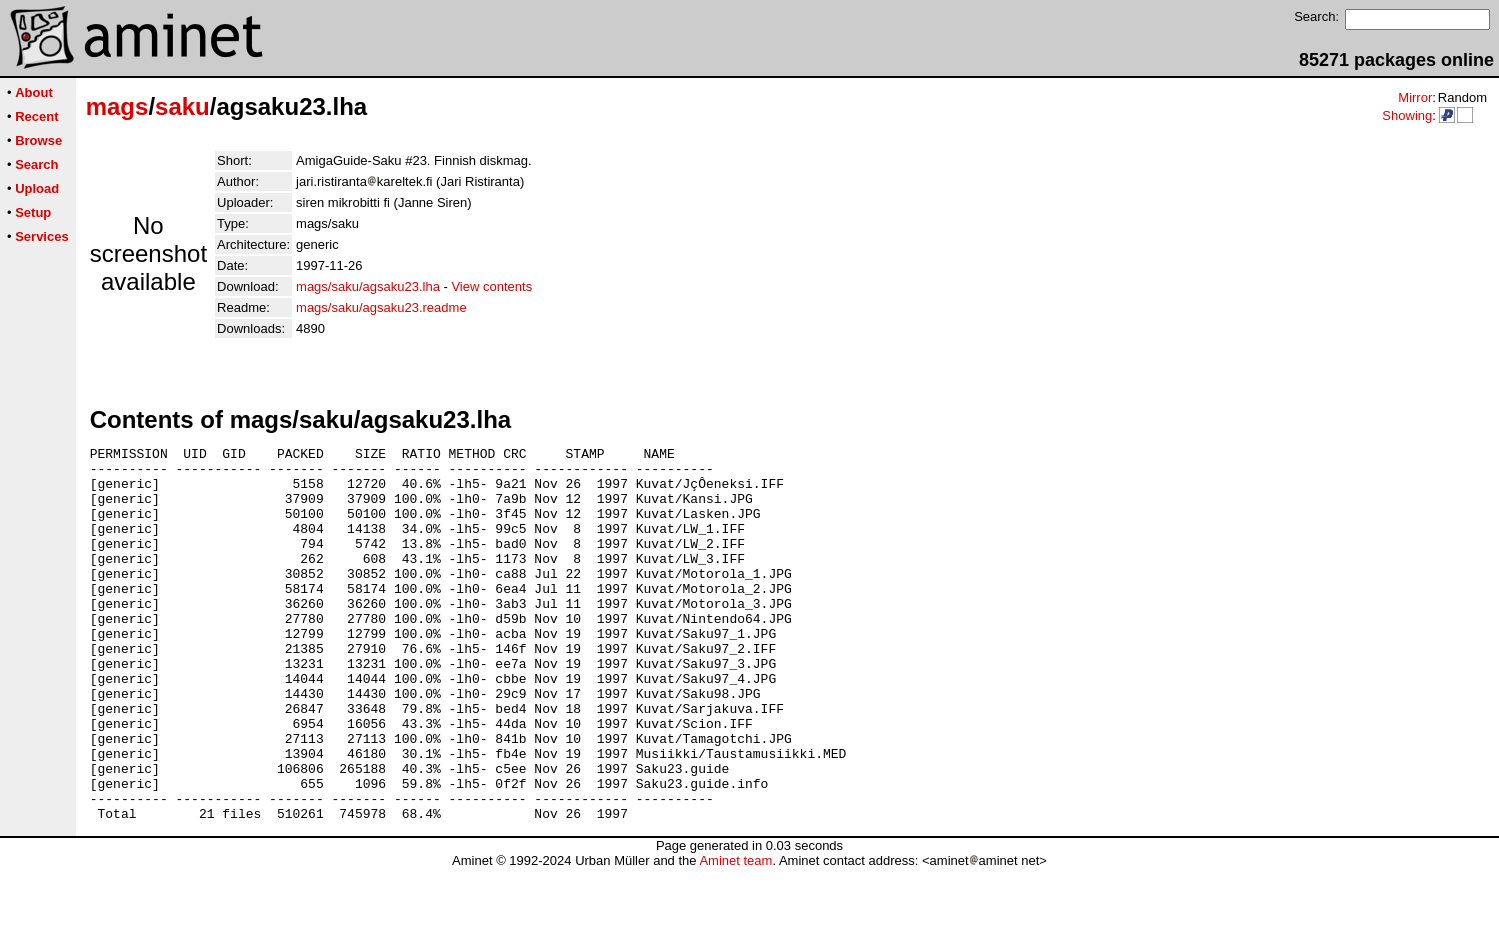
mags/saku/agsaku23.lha (368, 286)
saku (182, 106)
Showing (1407, 115)
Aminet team (735, 935)
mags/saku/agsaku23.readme (381, 307)
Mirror (1415, 97)
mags (117, 106)
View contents (491, 286)
